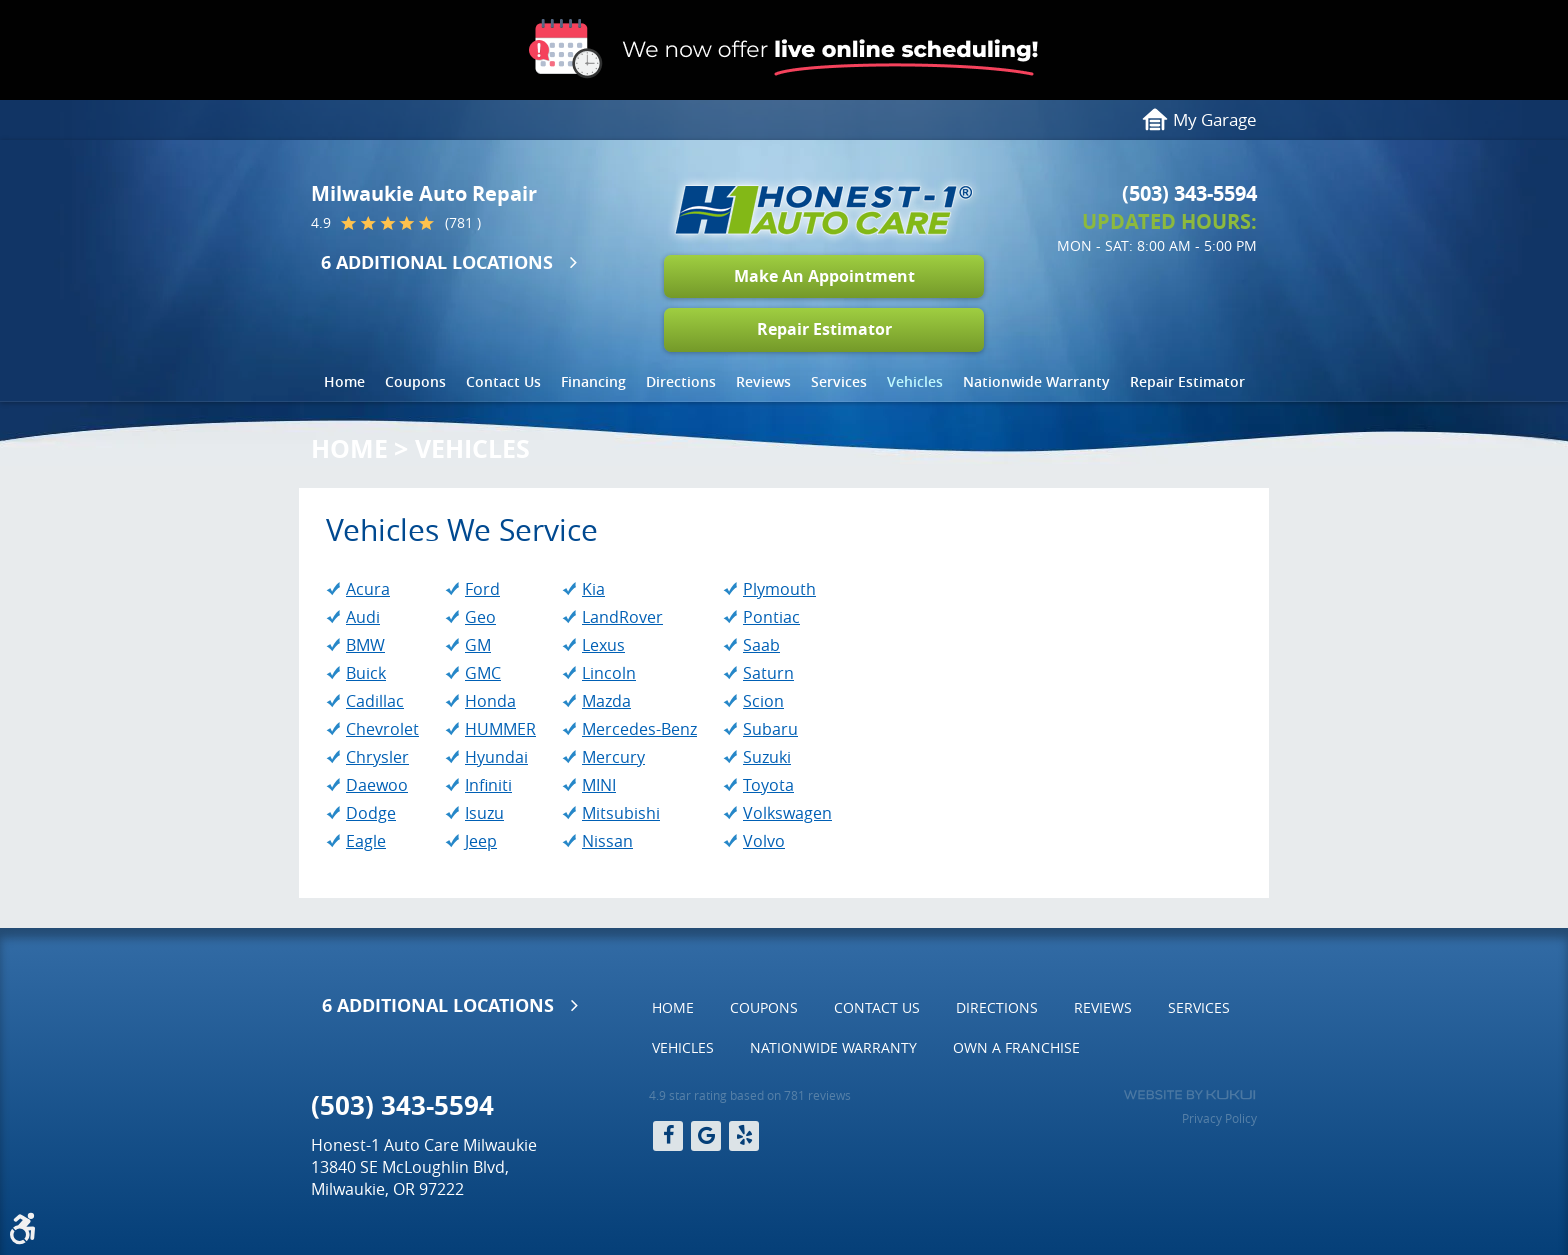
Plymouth (779, 589)
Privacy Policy (1219, 1118)
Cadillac (375, 701)
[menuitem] (344, 382)
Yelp (744, 1136)
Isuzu (484, 813)
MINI (599, 785)
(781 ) (463, 223)
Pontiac (771, 617)
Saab (761, 645)
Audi (363, 617)
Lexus (603, 645)
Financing (593, 381)
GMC (483, 673)
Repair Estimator (824, 329)
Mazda (606, 701)
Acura (368, 589)
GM (478, 645)
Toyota (768, 785)
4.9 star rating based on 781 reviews (750, 1095)
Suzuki (767, 757)
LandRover (622, 617)
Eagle (366, 841)
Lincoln (609, 673)
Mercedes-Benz (639, 729)
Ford (482, 589)
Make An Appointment (824, 276)
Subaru (770, 729)
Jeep (481, 841)
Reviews (763, 381)
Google (706, 1136)
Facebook (668, 1136)
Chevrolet (382, 729)
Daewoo (377, 785)
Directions (681, 381)
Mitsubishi (621, 813)
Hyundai (496, 757)
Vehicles (915, 381)
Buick (366, 673)
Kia (593, 589)
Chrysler (377, 757)
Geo (480, 617)
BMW (365, 645)
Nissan (607, 841)
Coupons (415, 381)
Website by (1189, 1095)
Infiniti (488, 785)
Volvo (764, 841)
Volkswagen (787, 813)
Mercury (613, 757)
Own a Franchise (1016, 1047)
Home (344, 381)
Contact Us (503, 381)
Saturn (768, 673)
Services (839, 381)
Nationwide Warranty (1036, 381)
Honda (490, 701)
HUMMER (500, 729)
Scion (763, 701)
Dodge (371, 813)
